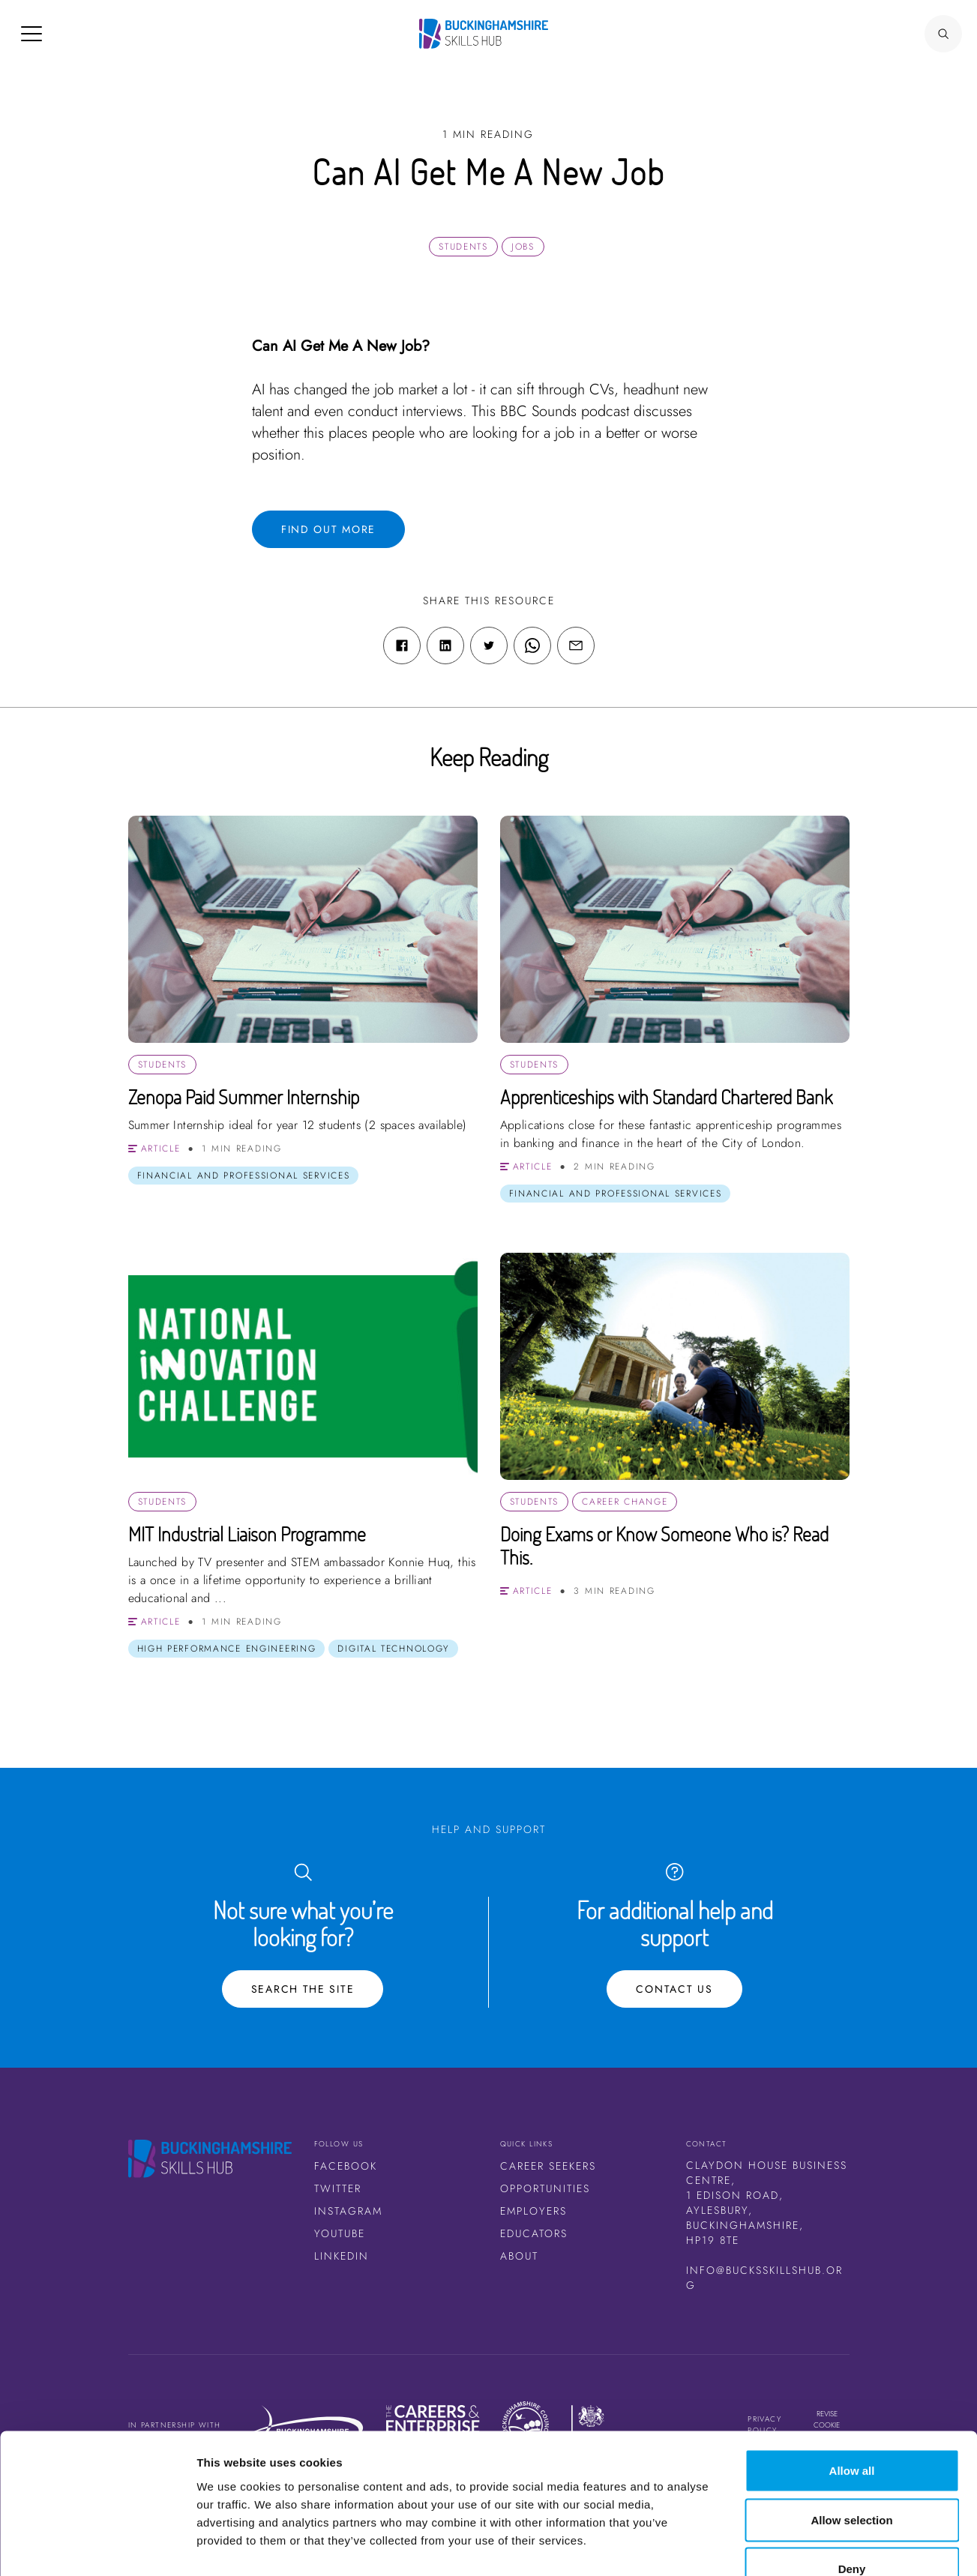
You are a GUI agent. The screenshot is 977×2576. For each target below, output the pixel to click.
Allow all (852, 2379)
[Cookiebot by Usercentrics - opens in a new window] (97, 2547)
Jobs (523, 246)
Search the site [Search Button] (303, 1988)
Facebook (345, 2165)
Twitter (337, 2188)
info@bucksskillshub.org (764, 2278)
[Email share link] (576, 645)
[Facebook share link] (402, 645)
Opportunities (545, 2188)
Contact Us (674, 1988)
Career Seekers (548, 2165)
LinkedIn (341, 2255)
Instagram (348, 2210)
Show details (787, 2546)
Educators (534, 2233)
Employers (533, 2210)
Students (463, 246)
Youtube (339, 2233)
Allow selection (851, 2428)
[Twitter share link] (489, 645)
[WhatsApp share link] (532, 645)
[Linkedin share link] (445, 645)
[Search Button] (943, 33)
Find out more (328, 529)
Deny (852, 2477)
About (519, 2255)
